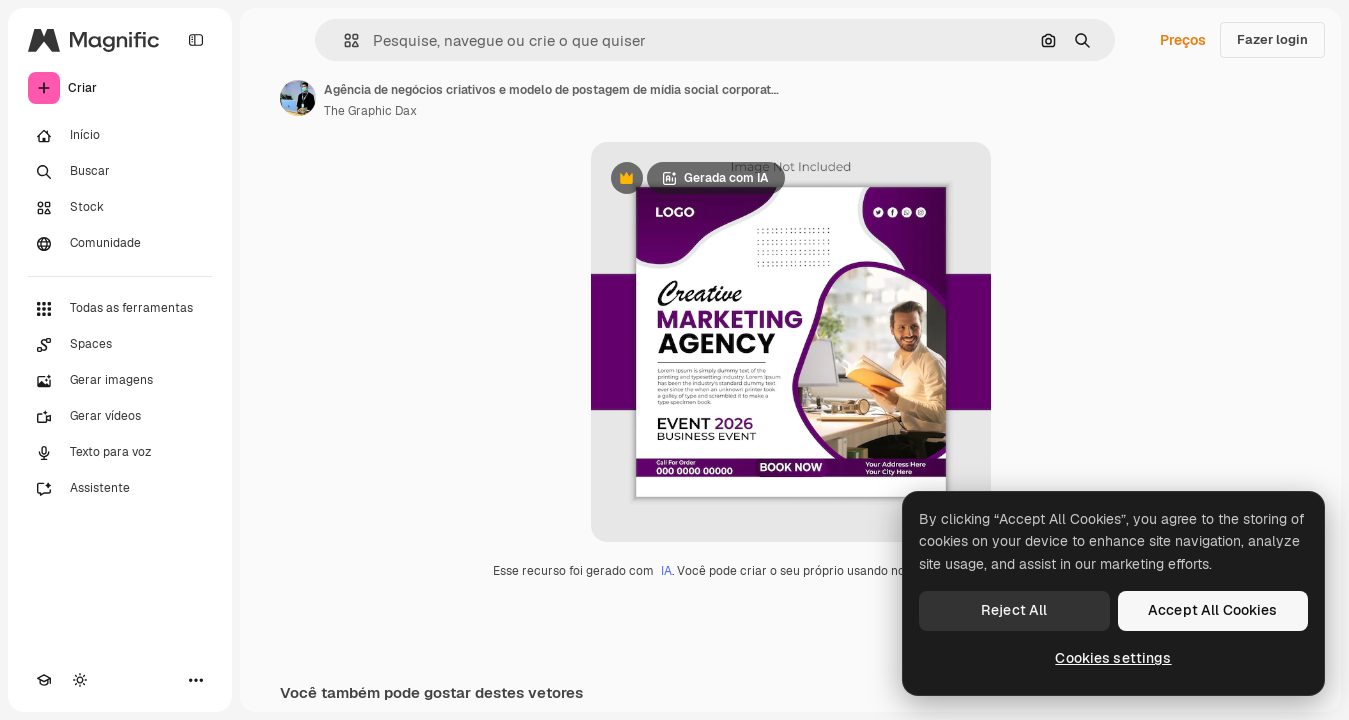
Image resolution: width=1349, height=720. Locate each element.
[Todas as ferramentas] (120, 309)
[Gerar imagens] (120, 381)
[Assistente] (120, 489)
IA (666, 571)
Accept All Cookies (1213, 610)
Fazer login (1272, 39)
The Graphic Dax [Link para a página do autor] (370, 111)
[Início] (120, 136)
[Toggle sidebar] (196, 40)
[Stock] (120, 208)
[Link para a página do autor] (298, 98)
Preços (1183, 40)
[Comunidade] (120, 244)
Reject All (1014, 610)
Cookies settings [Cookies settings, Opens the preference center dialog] (1113, 658)
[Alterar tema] (80, 680)
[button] (343, 40)
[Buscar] (120, 172)
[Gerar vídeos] (120, 417)
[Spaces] (120, 345)
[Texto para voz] (120, 453)
